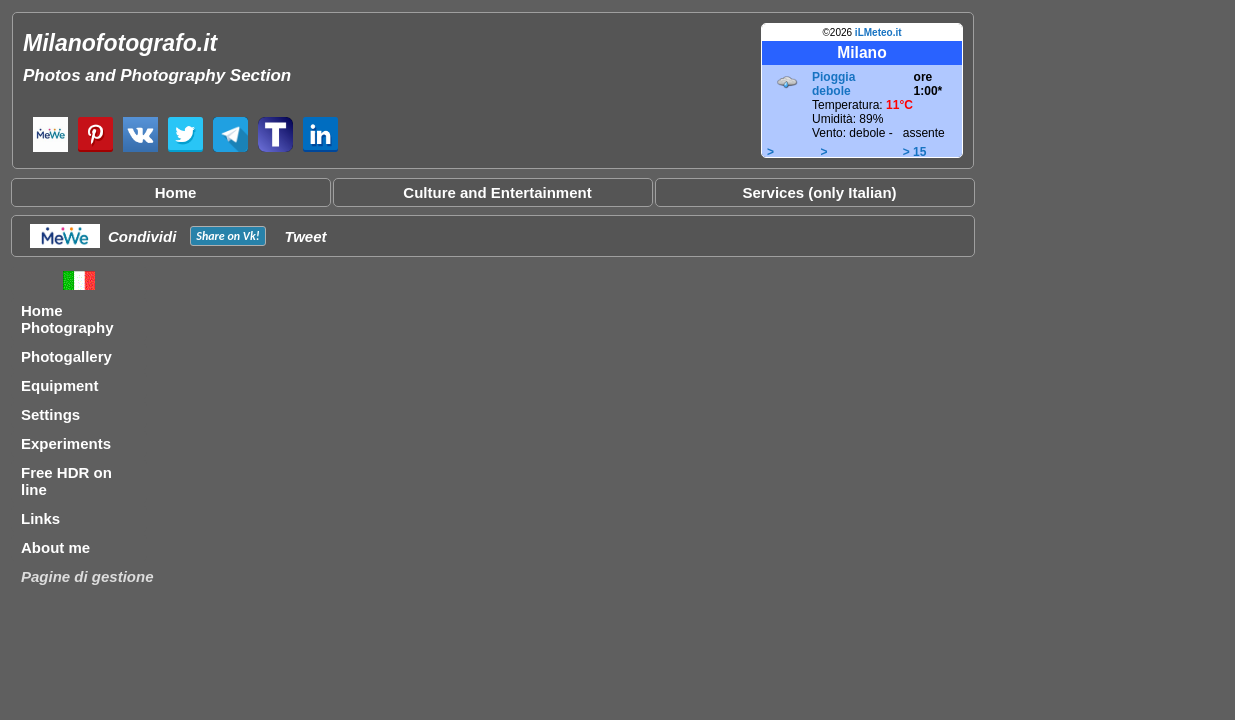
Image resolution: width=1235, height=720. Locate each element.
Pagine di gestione (87, 576)
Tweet (306, 236)
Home (176, 192)
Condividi (142, 236)
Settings (50, 414)
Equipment (60, 385)
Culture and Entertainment (497, 192)
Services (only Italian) (819, 192)
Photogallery (66, 356)
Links (40, 518)
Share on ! (227, 236)
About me (55, 547)
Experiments (66, 443)
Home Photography (67, 319)
